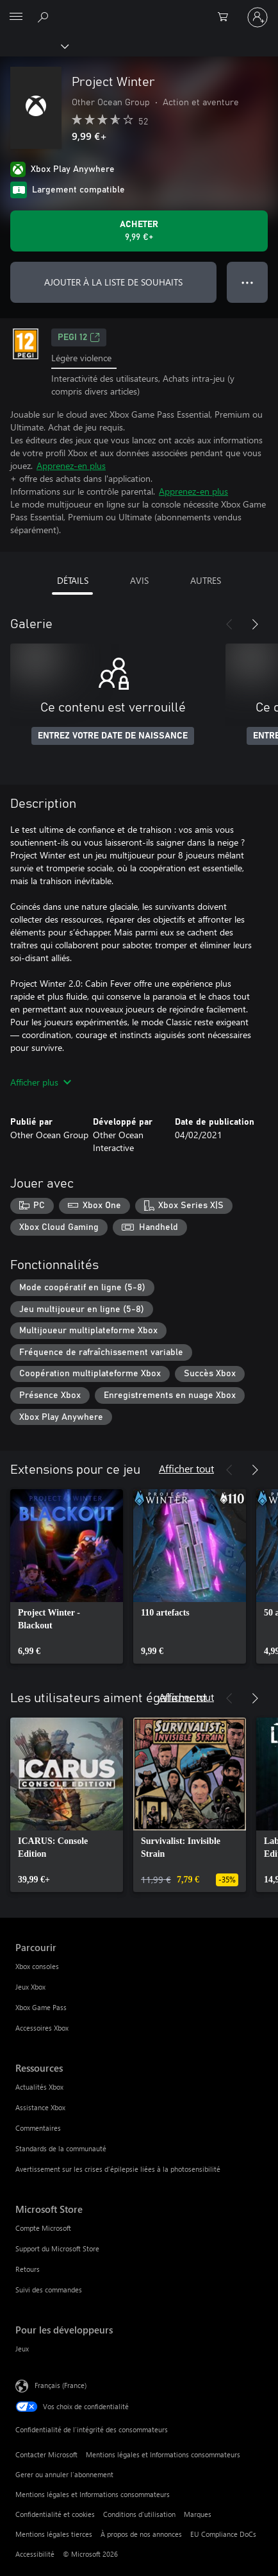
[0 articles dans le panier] (226, 17)
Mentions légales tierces (53, 2534)
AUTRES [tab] (205, 580)
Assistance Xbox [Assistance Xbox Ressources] (40, 2107)
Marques (197, 2514)
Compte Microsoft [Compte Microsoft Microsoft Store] (43, 2228)
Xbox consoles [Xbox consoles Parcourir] (37, 1966)
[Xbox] (34, 45)
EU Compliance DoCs (223, 2534)
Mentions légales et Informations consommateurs (163, 2454)
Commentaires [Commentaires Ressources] (38, 2128)
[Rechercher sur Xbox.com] (45, 16)
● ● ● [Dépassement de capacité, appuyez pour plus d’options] (247, 282)
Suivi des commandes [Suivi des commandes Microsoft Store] (48, 2289)
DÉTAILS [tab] (72, 580)
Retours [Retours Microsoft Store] (27, 2269)
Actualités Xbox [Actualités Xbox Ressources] (39, 2087)
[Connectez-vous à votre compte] (257, 17)
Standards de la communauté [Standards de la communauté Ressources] (60, 2148)
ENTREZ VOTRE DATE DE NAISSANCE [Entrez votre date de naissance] (113, 735)
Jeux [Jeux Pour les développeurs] (22, 2348)
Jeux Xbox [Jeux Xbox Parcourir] (30, 1987)
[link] (66, 1576)
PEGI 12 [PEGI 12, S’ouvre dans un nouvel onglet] (79, 337)
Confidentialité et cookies (55, 2514)
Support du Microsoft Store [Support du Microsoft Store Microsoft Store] (57, 2248)
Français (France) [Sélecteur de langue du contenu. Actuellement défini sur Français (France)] (60, 2385)
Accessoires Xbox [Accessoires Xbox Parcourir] (42, 2028)
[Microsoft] (138, 9)
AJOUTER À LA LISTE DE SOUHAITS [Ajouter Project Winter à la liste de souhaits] (113, 282)
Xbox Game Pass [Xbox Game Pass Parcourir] (41, 2007)
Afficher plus (40, 1082)
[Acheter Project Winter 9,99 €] (139, 231)
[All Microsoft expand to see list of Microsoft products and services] (16, 17)
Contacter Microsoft (46, 2454)
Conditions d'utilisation (139, 2514)
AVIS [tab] (139, 580)
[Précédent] (229, 624)
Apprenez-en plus (71, 465)
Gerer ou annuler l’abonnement (64, 2474)
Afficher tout (186, 1468)
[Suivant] (255, 624)
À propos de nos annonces (141, 2534)
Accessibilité (34, 2554)
